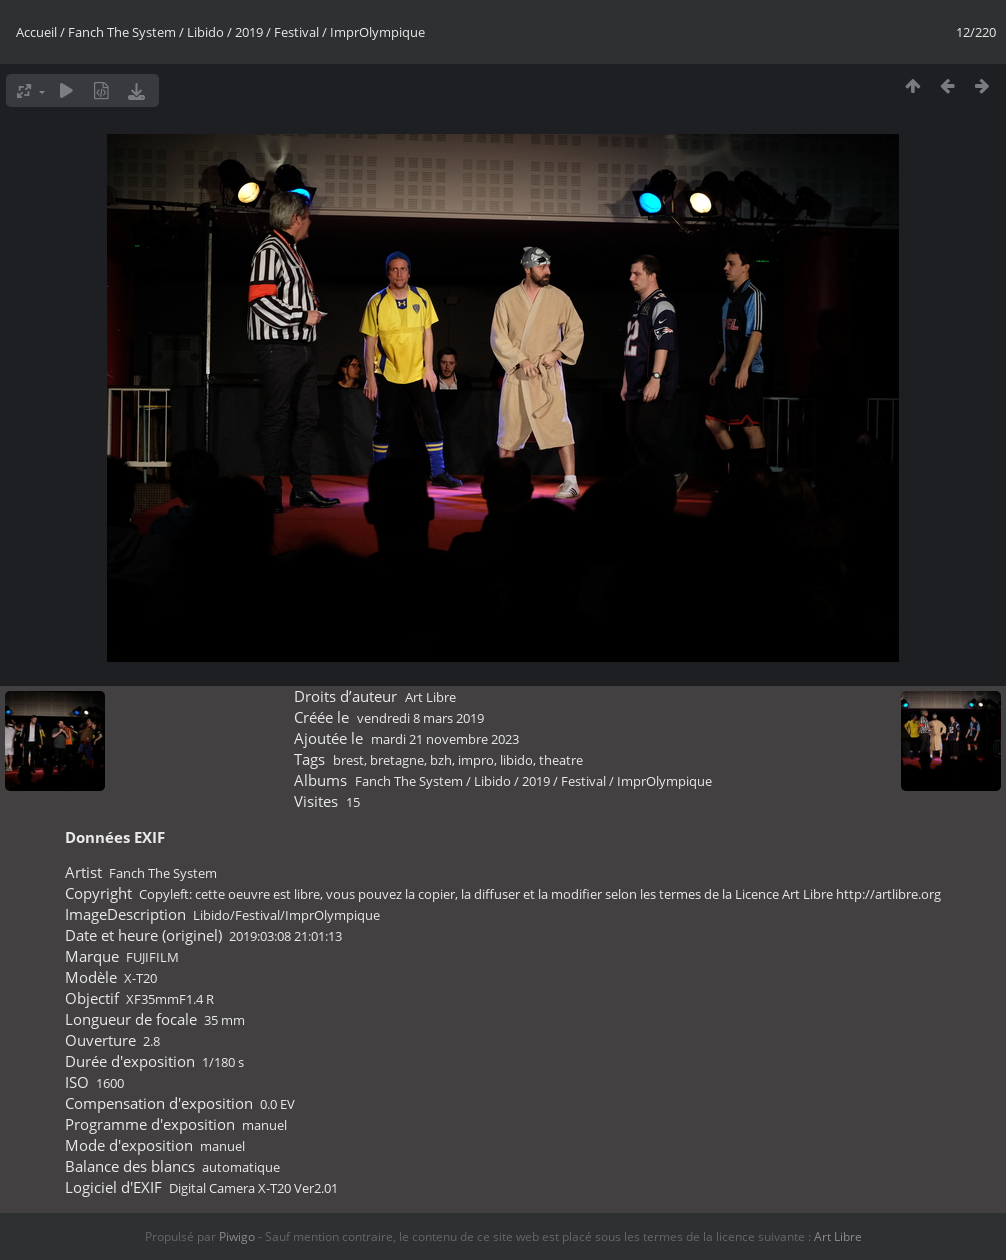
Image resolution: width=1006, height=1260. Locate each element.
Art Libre (430, 697)
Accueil (36, 32)
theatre (561, 760)
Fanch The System (122, 32)
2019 (249, 32)
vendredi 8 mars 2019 (420, 718)
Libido (205, 32)
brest (348, 760)
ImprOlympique (377, 32)
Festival (296, 32)
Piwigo (237, 1236)
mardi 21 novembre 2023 (445, 739)
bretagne (397, 760)
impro (476, 760)
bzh (441, 760)
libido (516, 760)
